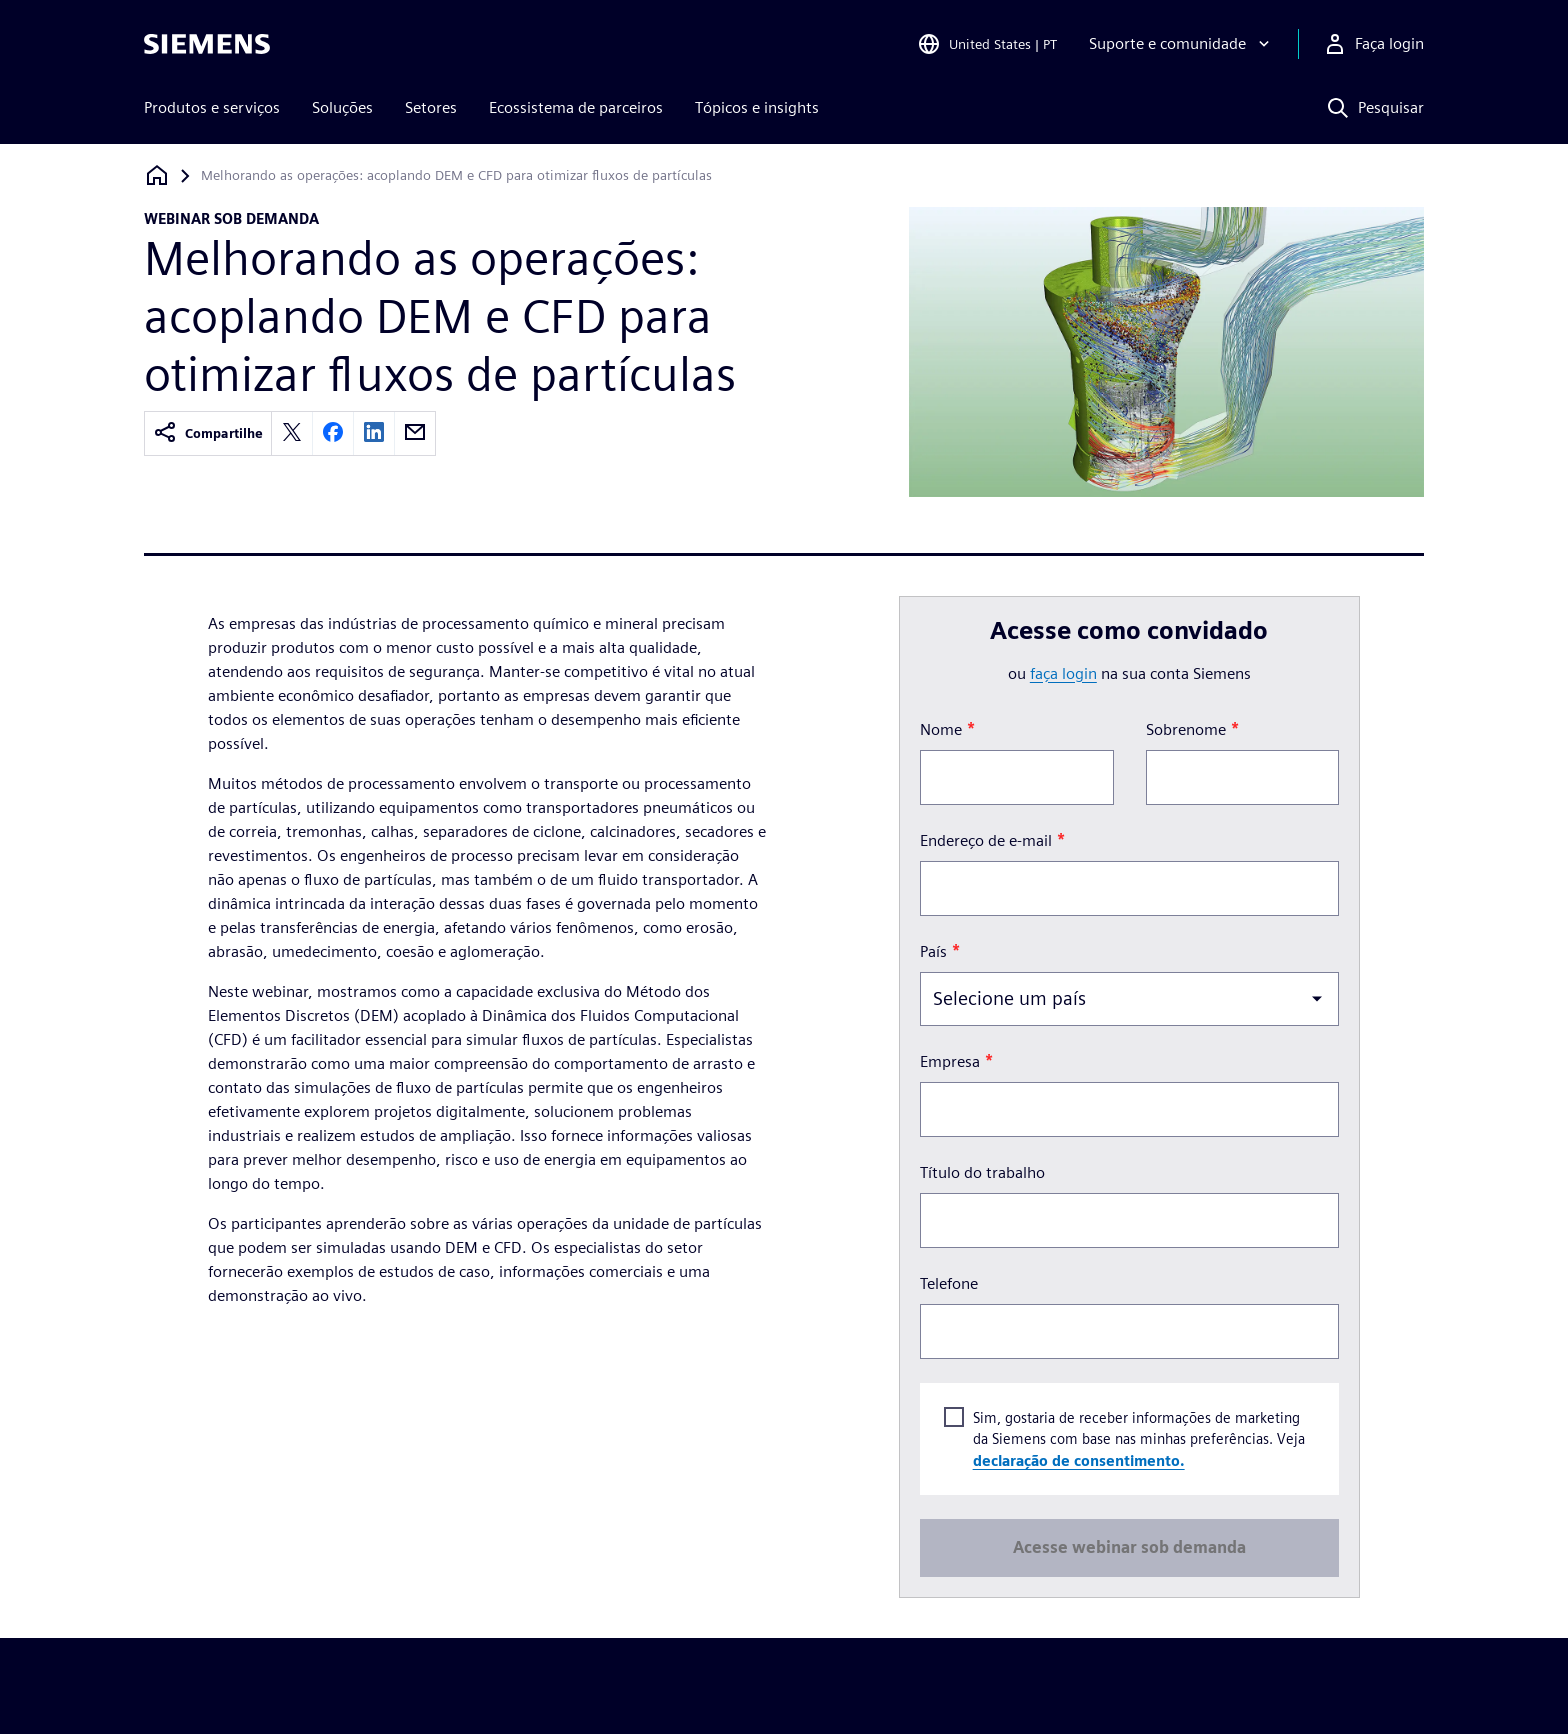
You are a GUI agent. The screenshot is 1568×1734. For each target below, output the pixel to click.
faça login (1063, 673)
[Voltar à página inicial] (157, 175)
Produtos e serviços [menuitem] (212, 107)
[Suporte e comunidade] (1181, 44)
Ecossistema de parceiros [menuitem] (576, 107)
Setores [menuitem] (431, 107)
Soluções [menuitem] (342, 107)
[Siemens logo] (207, 44)
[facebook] (333, 433)
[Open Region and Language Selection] (987, 44)
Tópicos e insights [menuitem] (757, 107)
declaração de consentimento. (1078, 1459)
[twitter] (292, 433)
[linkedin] (374, 433)
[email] (415, 433)
